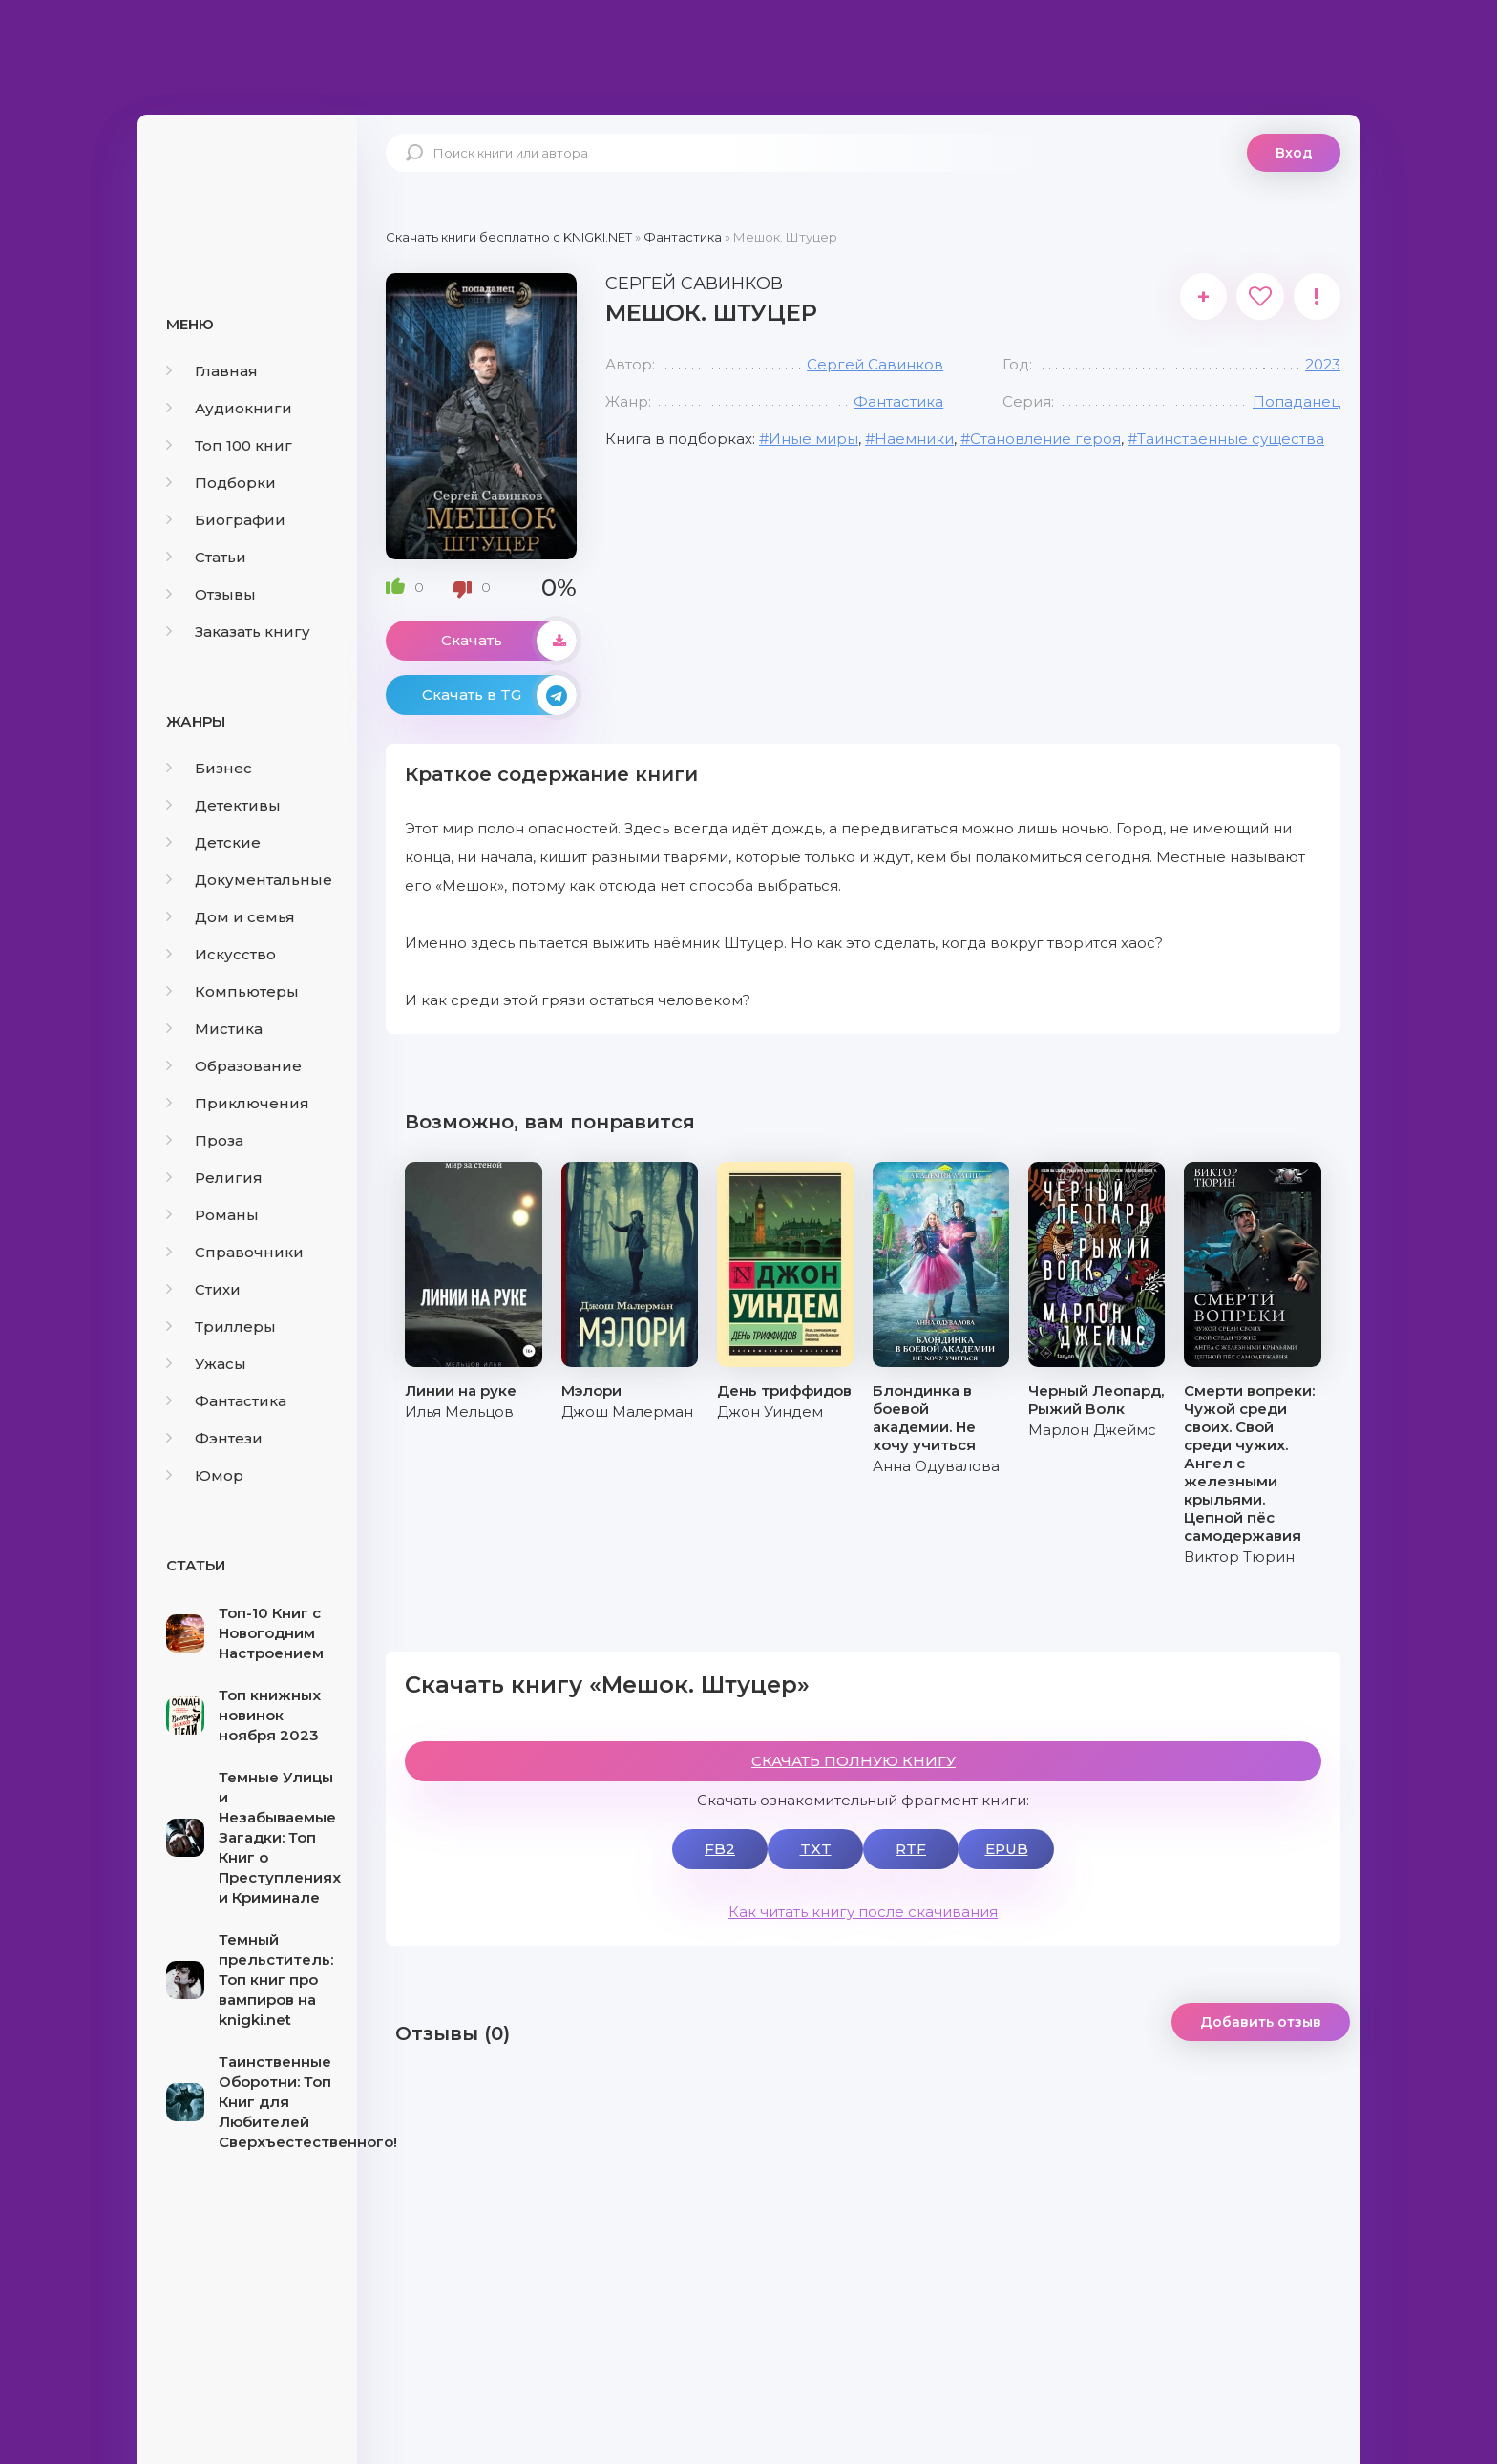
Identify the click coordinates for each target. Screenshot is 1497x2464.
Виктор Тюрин (1239, 1557)
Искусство (221, 954)
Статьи (206, 557)
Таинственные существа (1230, 439)
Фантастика (226, 1401)
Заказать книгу (238, 631)
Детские (213, 842)
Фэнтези (214, 1438)
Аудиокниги (229, 408)
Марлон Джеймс (1092, 1430)
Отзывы (211, 594)
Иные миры (813, 439)
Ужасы (206, 1364)
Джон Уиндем (770, 1411)
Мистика (214, 1029)
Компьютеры (232, 991)
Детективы (223, 805)
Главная (212, 371)
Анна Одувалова (936, 1466)
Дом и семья (230, 917)
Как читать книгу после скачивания (863, 1912)
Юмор (204, 1475)
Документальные (249, 880)
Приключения (237, 1103)
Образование (234, 1066)
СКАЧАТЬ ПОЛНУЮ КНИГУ (853, 1761)
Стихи (203, 1289)
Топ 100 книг (229, 445)
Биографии (225, 520)
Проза (204, 1140)
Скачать (509, 641)
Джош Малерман (627, 1411)
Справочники (235, 1252)
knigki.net (247, 186)
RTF (911, 1849)
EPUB (1006, 1849)
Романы (212, 1215)
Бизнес (209, 768)
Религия (214, 1178)
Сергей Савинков (875, 364)
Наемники (914, 439)
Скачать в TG (499, 695)
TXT (816, 1849)
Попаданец (1296, 401)
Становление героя (1045, 439)
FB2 (720, 1849)
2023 (1322, 364)
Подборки (221, 483)
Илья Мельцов (459, 1411)
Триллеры (221, 1326)
